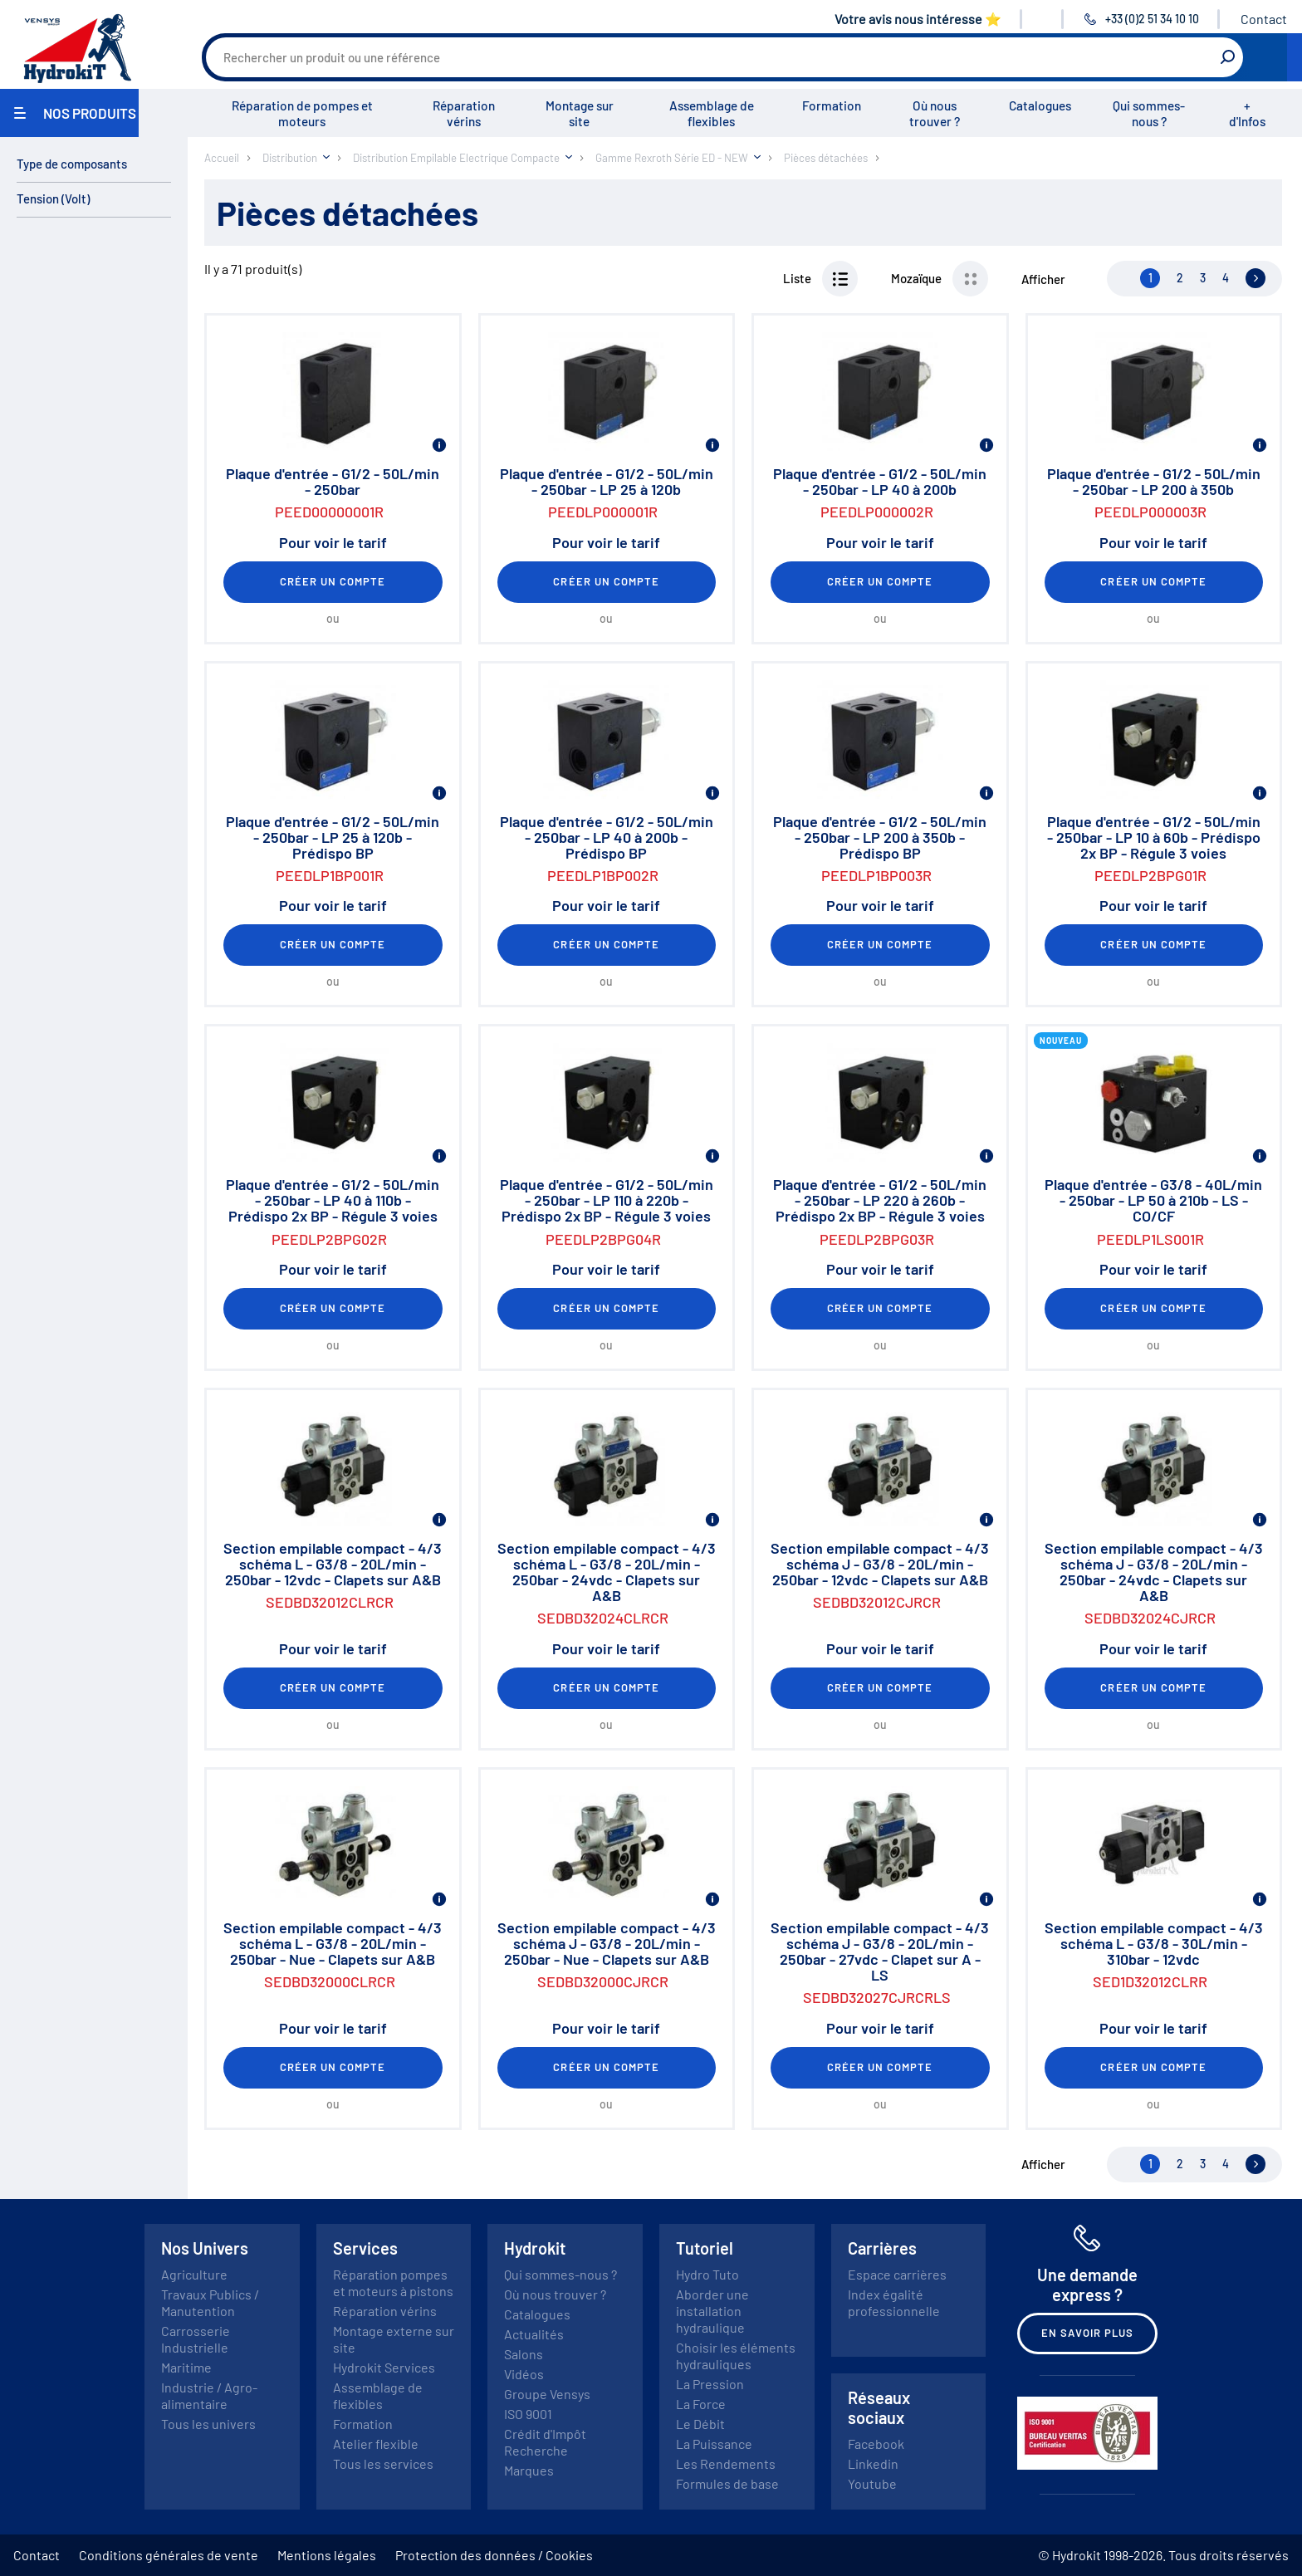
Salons (523, 2354)
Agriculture (194, 2274)
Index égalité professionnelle (894, 2302)
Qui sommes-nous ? (1149, 113)
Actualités (534, 2334)
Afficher (1043, 279)
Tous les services (383, 2463)
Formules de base (727, 2483)
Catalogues (1040, 105)
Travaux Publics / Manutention (210, 2302)
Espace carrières (897, 2274)
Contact (1264, 19)
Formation (831, 105)
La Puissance (714, 2443)
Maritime (186, 2367)
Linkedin (873, 2463)
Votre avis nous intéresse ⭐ (918, 19)
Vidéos (524, 2374)
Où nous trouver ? (934, 113)
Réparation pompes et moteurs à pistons (393, 2282)
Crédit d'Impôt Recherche (545, 2442)
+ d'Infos (1247, 113)
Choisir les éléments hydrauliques (735, 2355)
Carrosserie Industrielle (195, 2339)
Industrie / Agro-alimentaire (209, 2395)
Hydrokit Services (384, 2367)
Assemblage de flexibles (711, 113)
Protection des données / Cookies (494, 2555)
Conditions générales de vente (168, 2555)
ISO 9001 (528, 2414)
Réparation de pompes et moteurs (302, 113)
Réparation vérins (464, 113)
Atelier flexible (375, 2443)
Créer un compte (333, 581)
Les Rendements (726, 2463)
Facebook (876, 2443)
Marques (529, 2470)
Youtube (872, 2483)
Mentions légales (326, 2555)
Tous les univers (208, 2424)
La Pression (710, 2384)
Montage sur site (580, 113)
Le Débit (700, 2424)
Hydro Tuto (707, 2274)
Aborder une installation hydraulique (712, 2310)
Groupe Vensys (547, 2394)
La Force (701, 2404)
